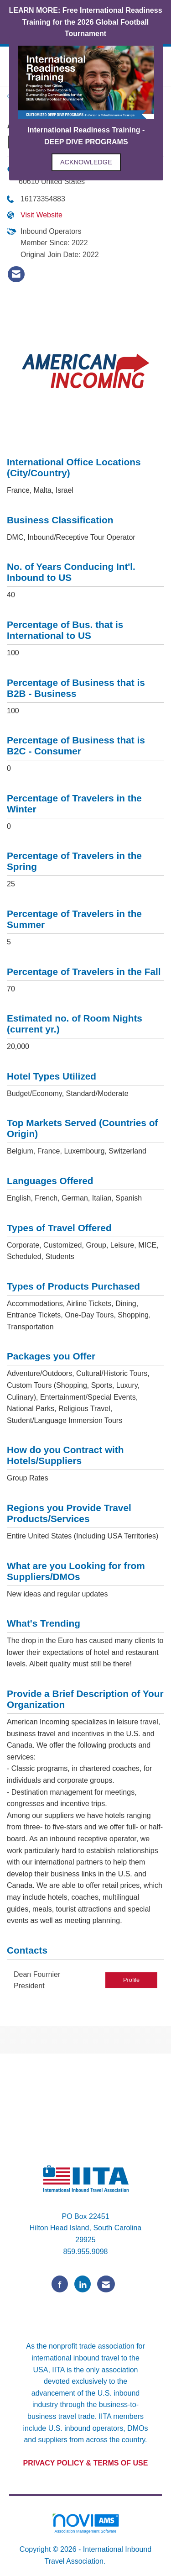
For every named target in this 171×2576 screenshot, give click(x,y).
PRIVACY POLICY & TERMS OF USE (85, 2463)
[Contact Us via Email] (106, 2284)
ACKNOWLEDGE (86, 162)
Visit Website (41, 215)
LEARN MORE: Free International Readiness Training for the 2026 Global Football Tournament (85, 21)
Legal (117, 2561)
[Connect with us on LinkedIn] (82, 2284)
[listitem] (16, 274)
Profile (131, 1979)
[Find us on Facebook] (60, 2284)
